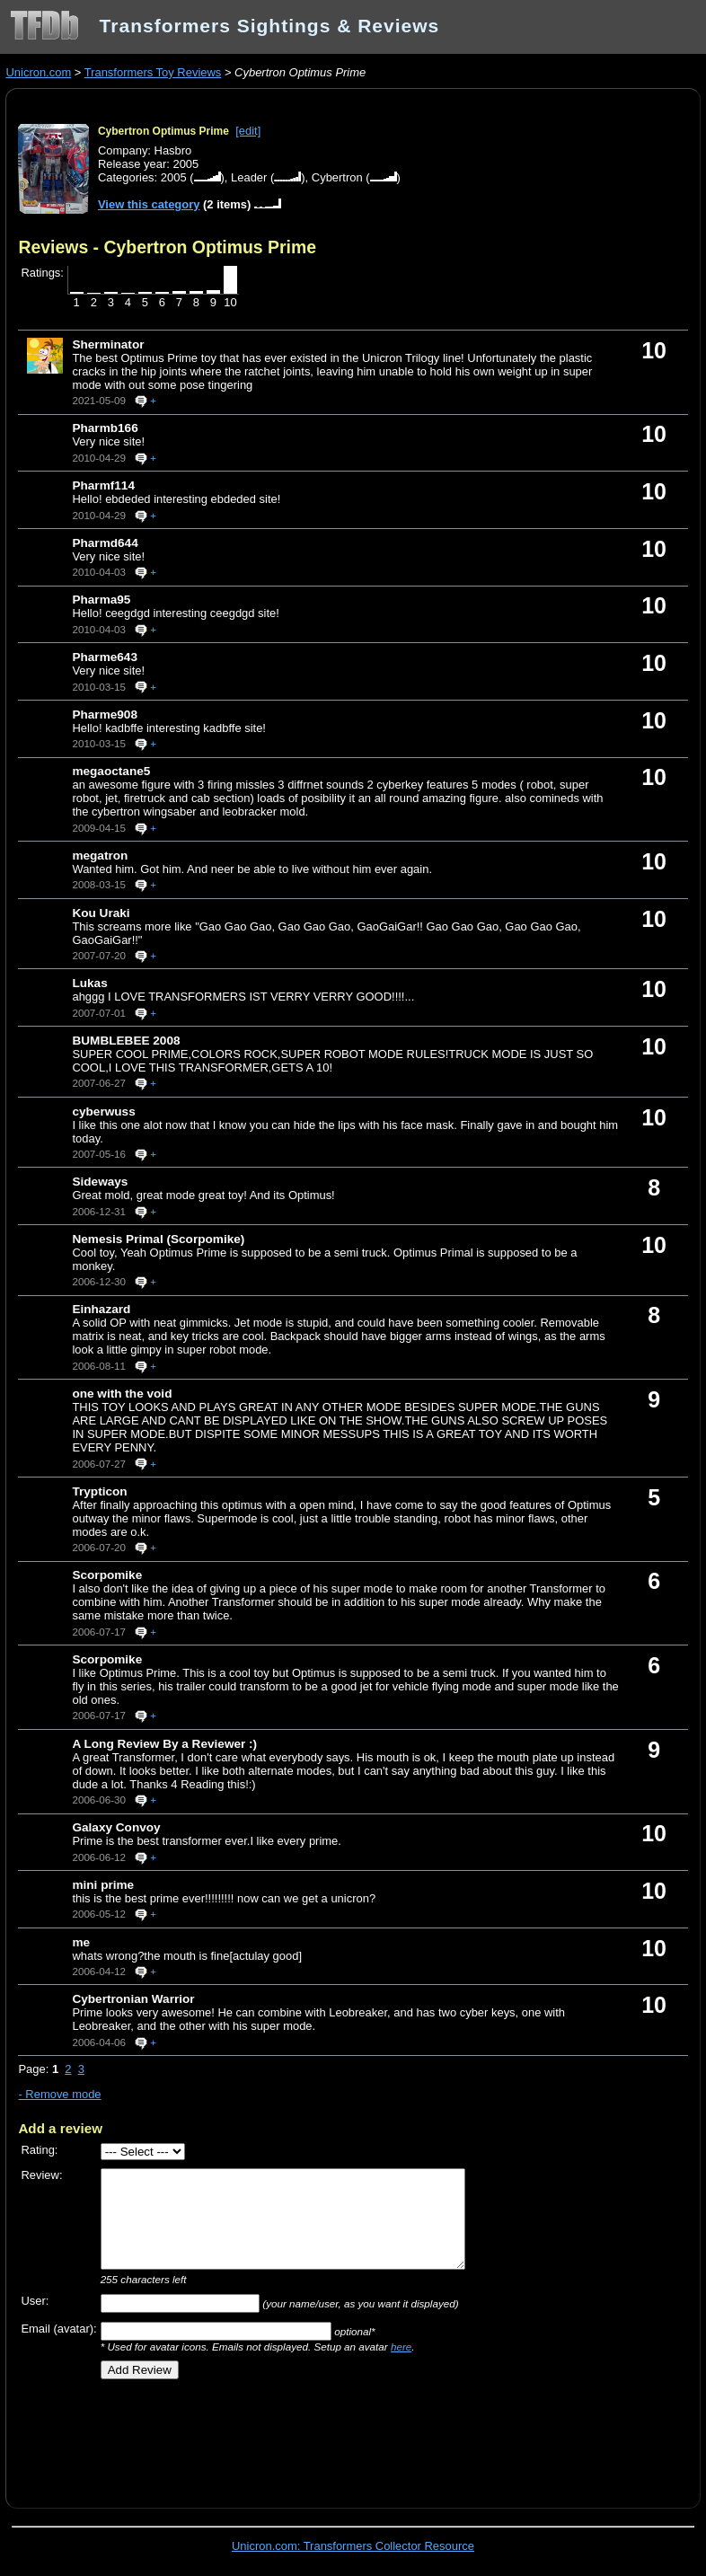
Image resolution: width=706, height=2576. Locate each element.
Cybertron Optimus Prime (163, 131)
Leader (249, 177)
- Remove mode (59, 2094)
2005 (174, 177)
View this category (149, 204)
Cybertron (337, 177)
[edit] (247, 130)
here (401, 2346)
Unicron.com (38, 72)
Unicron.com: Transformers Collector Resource (353, 2546)
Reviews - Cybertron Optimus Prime (167, 247)
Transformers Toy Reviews (153, 72)
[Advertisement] (228, 2438)
